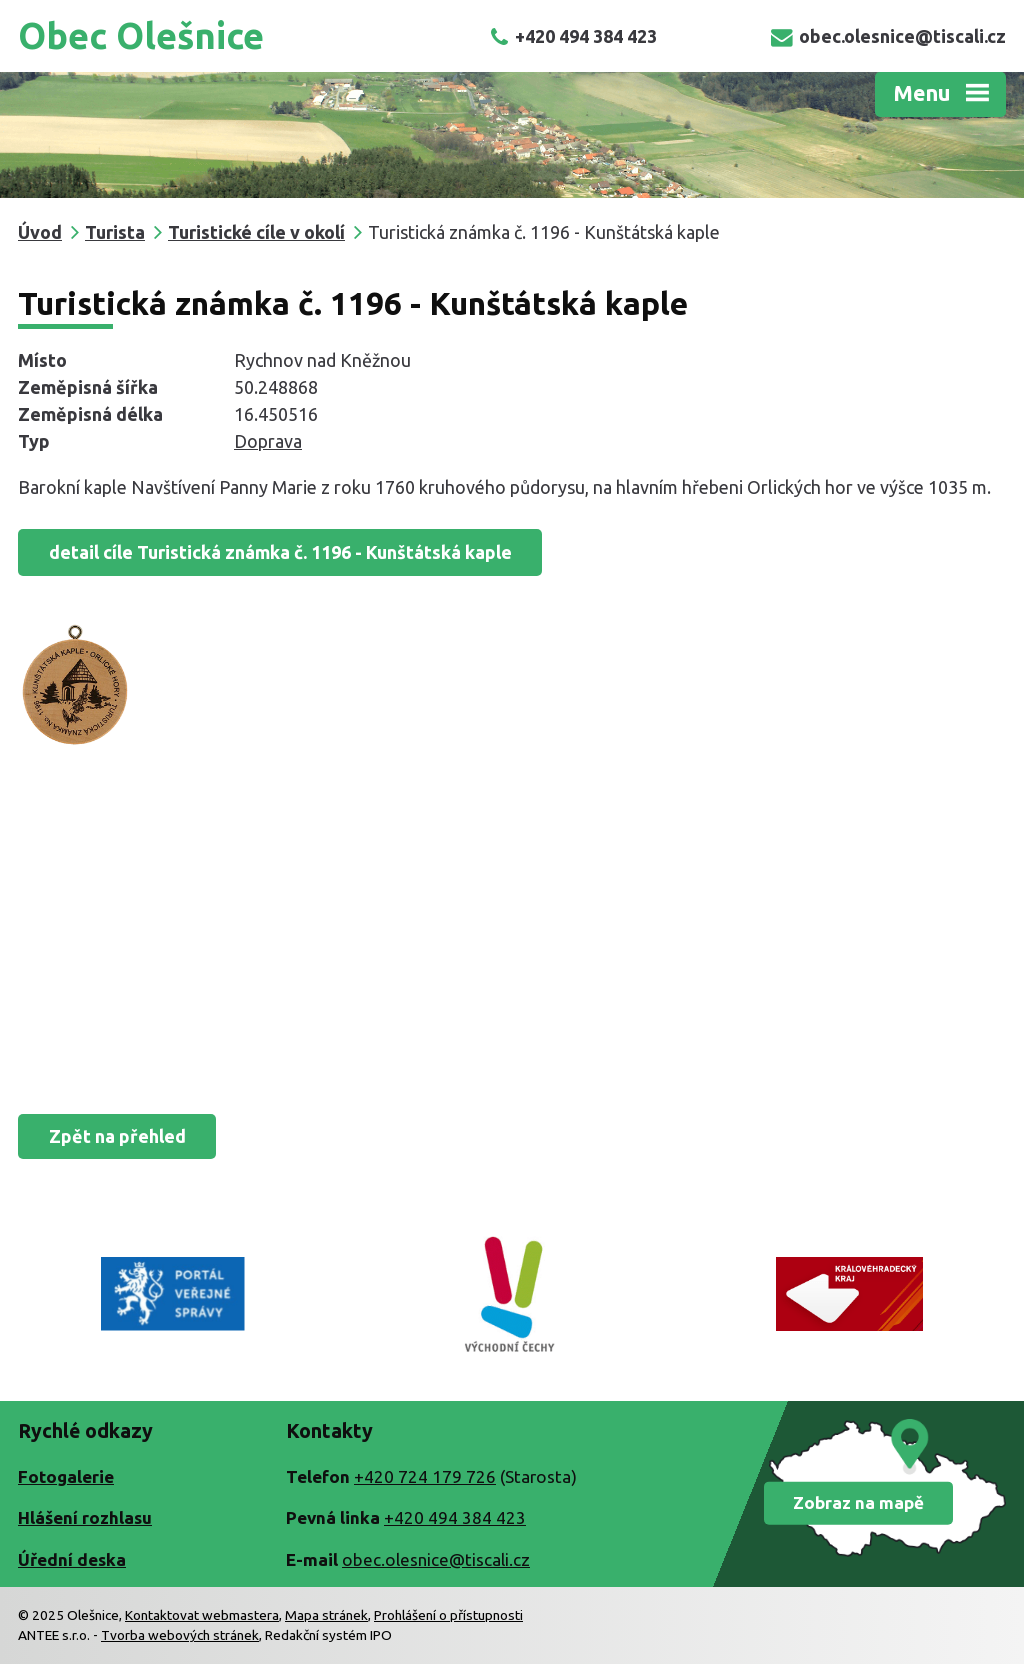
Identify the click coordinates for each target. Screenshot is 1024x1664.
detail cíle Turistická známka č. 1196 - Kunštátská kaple (280, 552)
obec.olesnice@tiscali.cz (888, 36)
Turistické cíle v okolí (256, 232)
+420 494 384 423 (573, 36)
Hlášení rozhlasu (85, 1517)
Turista (115, 232)
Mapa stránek (326, 1615)
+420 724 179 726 (425, 1476)
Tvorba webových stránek (180, 1635)
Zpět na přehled (117, 1136)
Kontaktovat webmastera (202, 1615)
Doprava (268, 441)
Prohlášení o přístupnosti (448, 1615)
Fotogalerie (66, 1476)
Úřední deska (72, 1559)
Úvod (40, 232)
